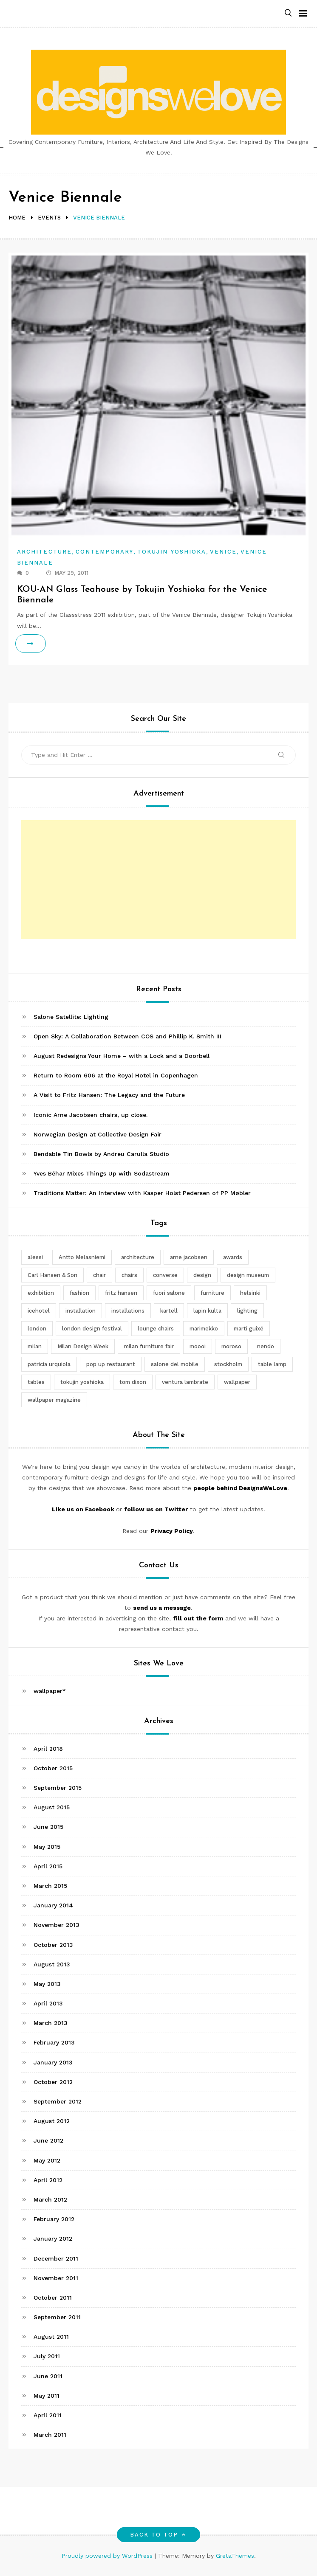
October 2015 (53, 1768)
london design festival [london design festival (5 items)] (92, 1328)
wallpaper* (50, 1690)
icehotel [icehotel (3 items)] (39, 1311)
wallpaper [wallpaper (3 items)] (237, 1382)
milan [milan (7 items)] (35, 1346)
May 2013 (47, 1983)
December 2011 (56, 2258)
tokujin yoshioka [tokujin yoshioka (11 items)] (82, 1382)
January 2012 (53, 2238)
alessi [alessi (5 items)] (35, 1257)
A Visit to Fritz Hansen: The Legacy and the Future (109, 1094)
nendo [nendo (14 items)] (265, 1346)
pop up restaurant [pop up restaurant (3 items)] (110, 1364)
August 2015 (52, 1807)
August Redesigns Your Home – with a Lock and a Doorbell (121, 1055)
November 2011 (56, 2278)
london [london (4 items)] (37, 1328)
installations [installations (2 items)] (127, 1311)
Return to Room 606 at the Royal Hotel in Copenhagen (116, 1075)
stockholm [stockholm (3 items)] (228, 1364)
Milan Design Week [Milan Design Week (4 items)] (82, 1346)
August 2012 (52, 2121)
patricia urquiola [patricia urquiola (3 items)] (49, 1364)
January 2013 (53, 2062)
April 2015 (48, 1866)
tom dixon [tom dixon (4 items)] (132, 1382)
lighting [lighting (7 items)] (247, 1311)
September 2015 (58, 1787)
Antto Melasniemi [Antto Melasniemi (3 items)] (82, 1257)
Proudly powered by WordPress (108, 2555)
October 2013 (53, 1944)
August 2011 (51, 2336)
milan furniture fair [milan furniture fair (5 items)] (149, 1346)
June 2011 (48, 2376)
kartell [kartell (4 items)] (169, 1311)
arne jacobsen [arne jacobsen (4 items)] (188, 1257)
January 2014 (53, 1905)
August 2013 (52, 1964)
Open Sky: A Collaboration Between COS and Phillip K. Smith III (127, 1036)
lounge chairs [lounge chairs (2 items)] (156, 1328)
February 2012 (54, 2219)
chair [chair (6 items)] (99, 1275)
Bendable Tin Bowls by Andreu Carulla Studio (101, 1153)
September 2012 (58, 2101)
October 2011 (53, 2297)
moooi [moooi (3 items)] (198, 1346)
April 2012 (48, 2180)
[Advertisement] (158, 879)
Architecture (44, 551)
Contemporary (104, 551)
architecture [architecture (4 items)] (137, 1257)
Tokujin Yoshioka (171, 551)
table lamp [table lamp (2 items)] (272, 1364)
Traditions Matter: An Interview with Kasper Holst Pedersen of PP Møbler (142, 1193)
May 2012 (47, 2160)
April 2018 (48, 1748)
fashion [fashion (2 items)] (79, 1293)
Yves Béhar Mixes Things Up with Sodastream (102, 1173)
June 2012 (48, 2140)
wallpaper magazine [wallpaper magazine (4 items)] (54, 1400)
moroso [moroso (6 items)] (231, 1346)
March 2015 (50, 1885)
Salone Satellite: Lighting (71, 1016)
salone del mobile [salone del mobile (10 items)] (174, 1364)
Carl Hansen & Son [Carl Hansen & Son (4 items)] (52, 1275)
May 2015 (47, 1846)
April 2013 (48, 2003)
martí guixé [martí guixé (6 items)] (248, 1328)
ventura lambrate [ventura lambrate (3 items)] (185, 1382)
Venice (223, 551)
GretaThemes (235, 2555)
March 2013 (51, 2022)
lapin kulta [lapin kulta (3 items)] (207, 1311)
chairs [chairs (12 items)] (129, 1275)
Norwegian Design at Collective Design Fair (97, 1134)
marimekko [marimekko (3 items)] (204, 1328)
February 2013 (54, 2042)
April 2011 (48, 2415)
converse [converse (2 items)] (165, 1275)
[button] (288, 13)
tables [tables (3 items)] (36, 1382)
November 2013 (56, 1924)
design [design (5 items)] (202, 1275)
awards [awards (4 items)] (232, 1257)
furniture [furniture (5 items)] (212, 1293)
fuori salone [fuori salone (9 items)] (169, 1293)
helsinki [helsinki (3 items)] (250, 1293)
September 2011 (57, 2317)
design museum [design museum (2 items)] (248, 1275)
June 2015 (48, 1826)
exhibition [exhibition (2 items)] (41, 1293)
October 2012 (53, 2081)
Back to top (158, 2534)
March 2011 (50, 2434)
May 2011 (46, 2395)
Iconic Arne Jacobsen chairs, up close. (90, 1114)
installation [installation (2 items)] (80, 1311)
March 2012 (50, 2199)
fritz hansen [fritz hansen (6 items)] (121, 1293)
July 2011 (47, 2356)
